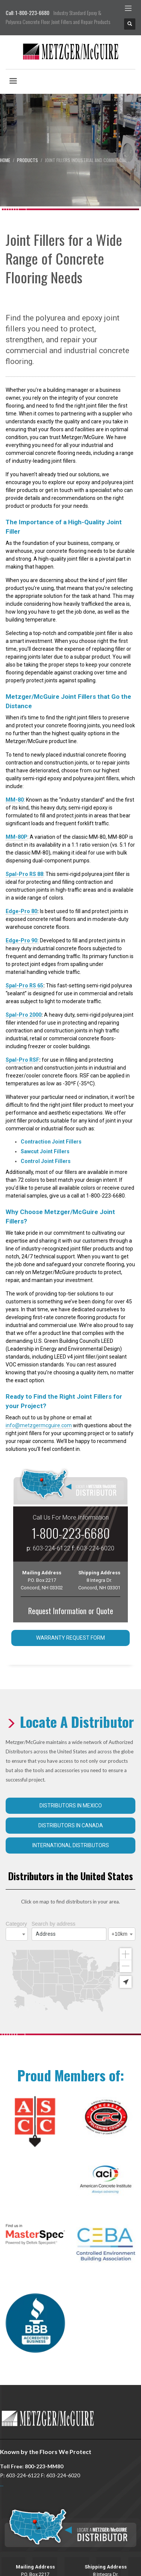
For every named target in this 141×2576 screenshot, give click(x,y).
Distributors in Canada (70, 1825)
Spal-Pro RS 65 (24, 986)
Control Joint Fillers (46, 1161)
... (1, 2461)
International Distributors (70, 1845)
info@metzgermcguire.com (39, 1425)
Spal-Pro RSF (22, 1060)
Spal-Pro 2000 (23, 1015)
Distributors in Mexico (70, 1806)
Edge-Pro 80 (21, 911)
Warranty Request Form (70, 1638)
